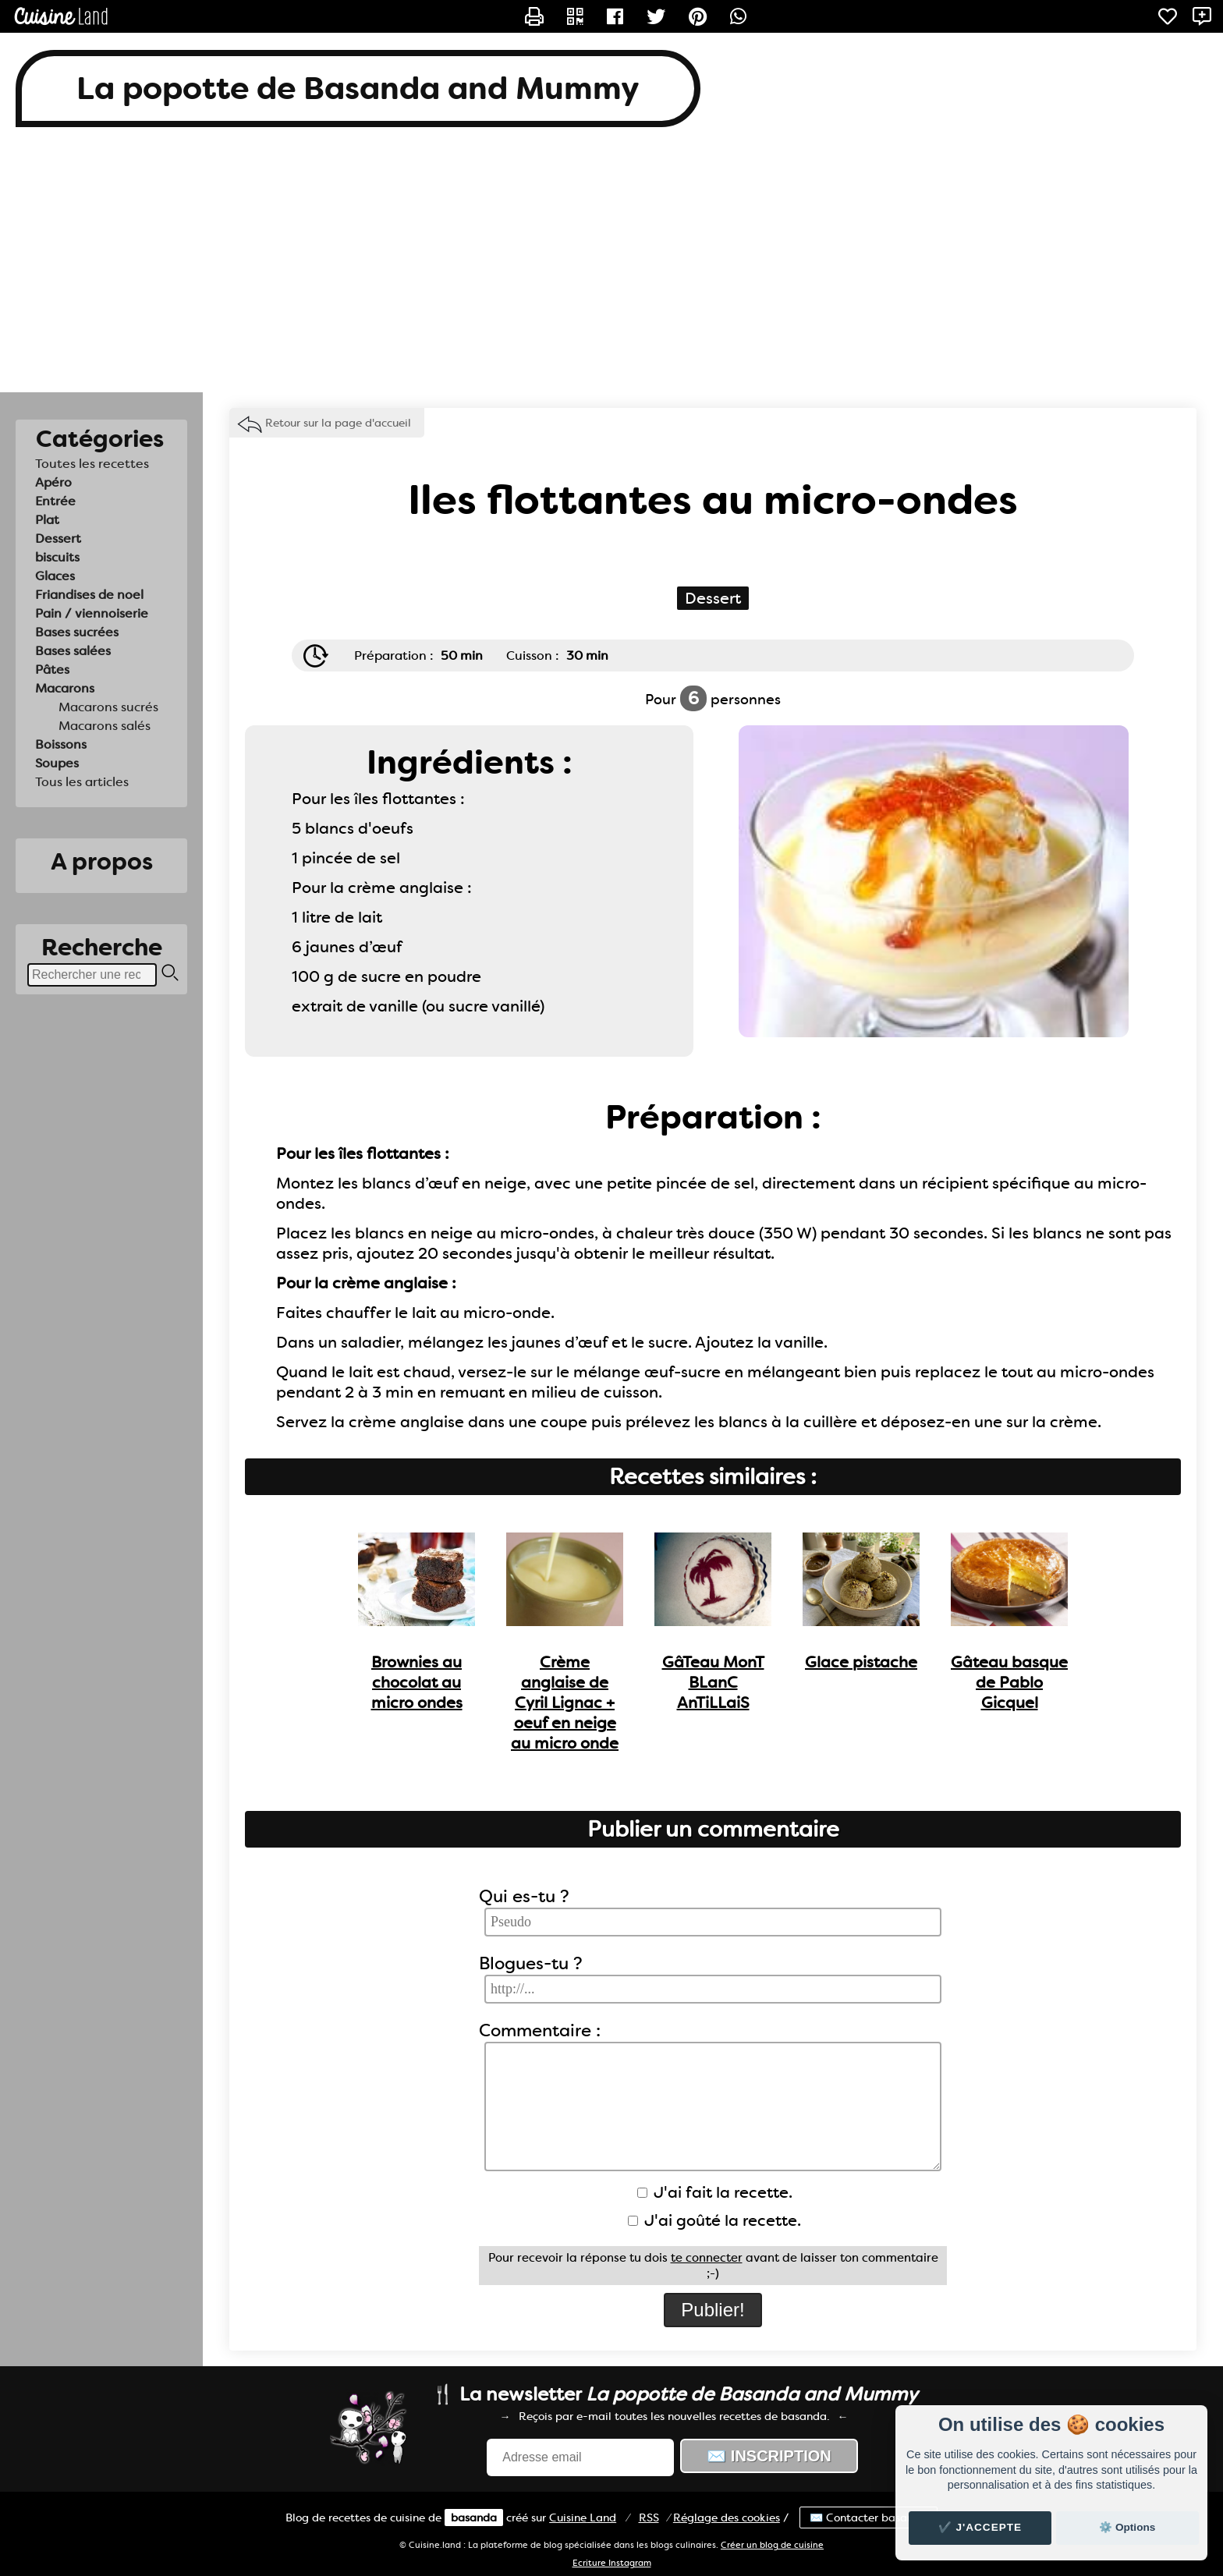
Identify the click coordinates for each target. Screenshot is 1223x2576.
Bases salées (73, 651)
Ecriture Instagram (612, 2563)
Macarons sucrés (108, 707)
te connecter (707, 2258)
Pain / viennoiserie (91, 613)
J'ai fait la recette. (714, 2192)
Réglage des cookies (726, 2517)
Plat (47, 520)
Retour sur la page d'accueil (338, 423)
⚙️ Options (1127, 2527)
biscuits (57, 557)
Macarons (64, 688)
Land (582, 2517)
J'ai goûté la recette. (714, 2220)
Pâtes (52, 669)
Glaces (55, 576)
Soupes (57, 763)
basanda (474, 2517)
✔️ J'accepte (980, 2527)
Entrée (55, 501)
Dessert (58, 538)
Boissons (61, 744)
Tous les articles (82, 782)
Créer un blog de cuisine (772, 2545)
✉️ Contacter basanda (868, 2517)
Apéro (53, 482)
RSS (649, 2517)
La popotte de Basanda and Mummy (358, 88)
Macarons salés (104, 726)
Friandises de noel (89, 594)
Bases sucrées (77, 632)
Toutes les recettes (92, 463)
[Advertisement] (611, 267)
